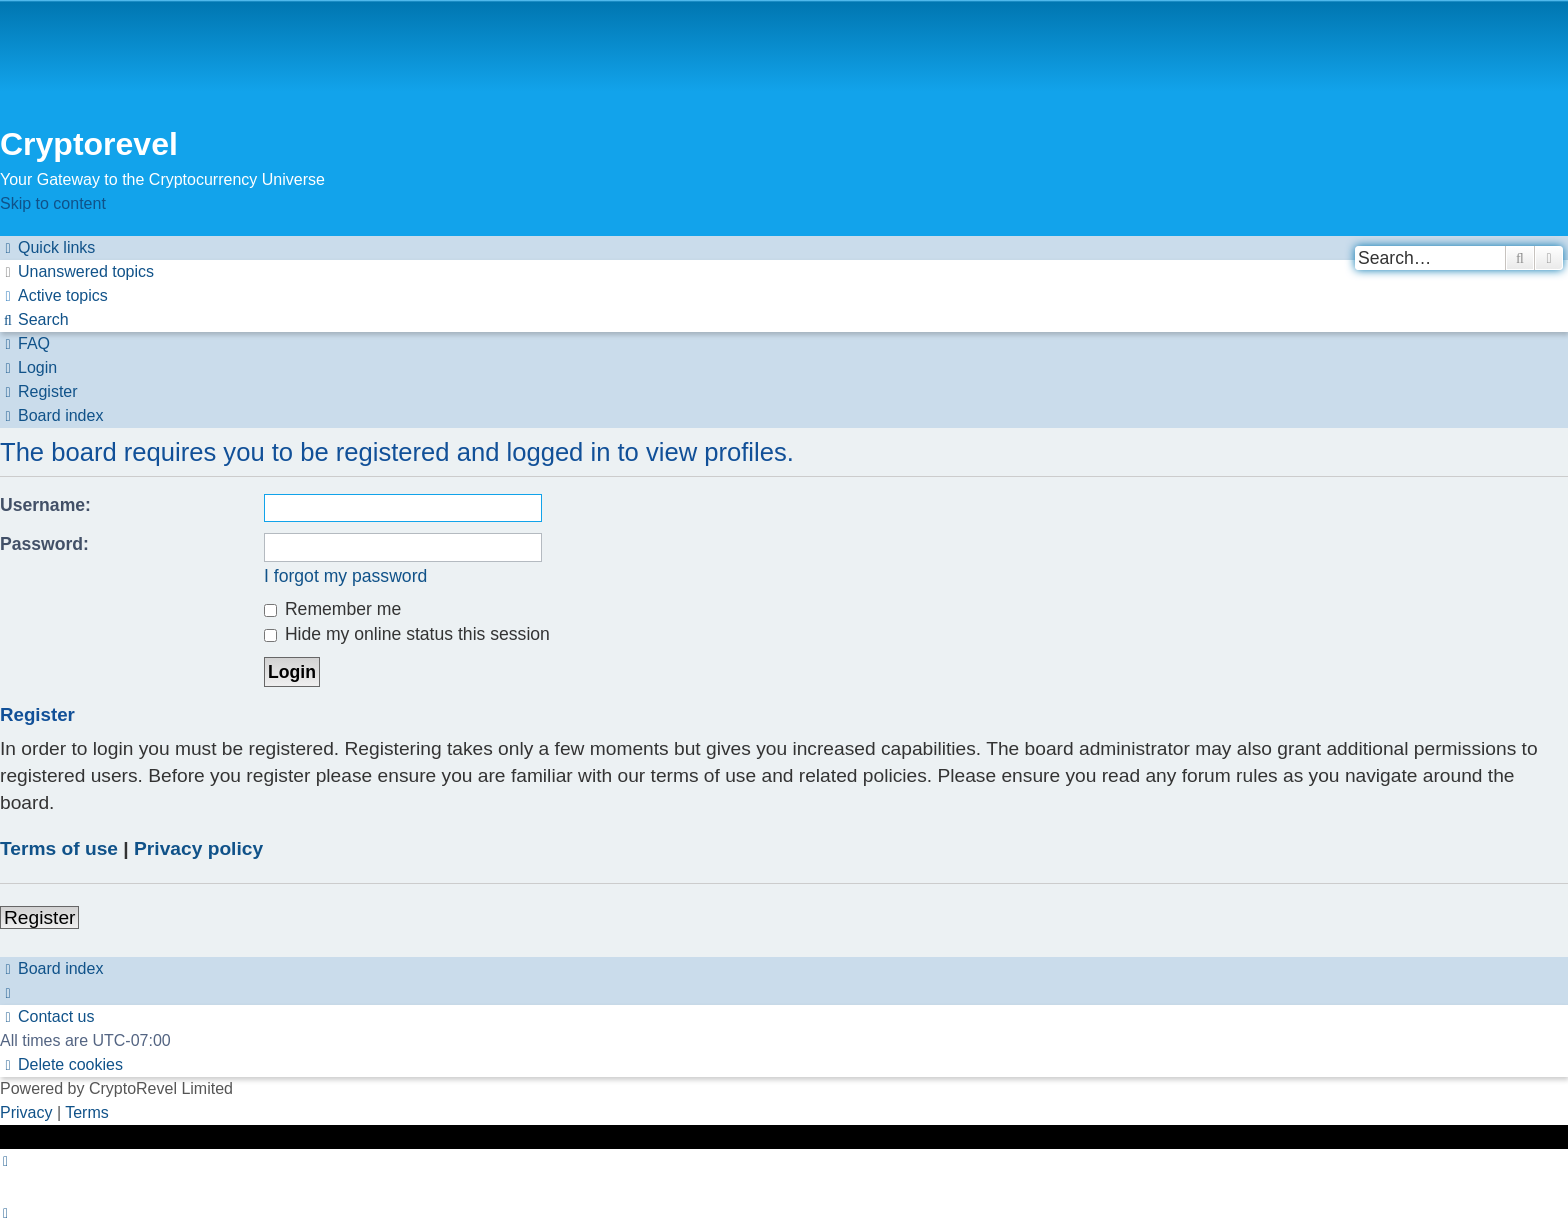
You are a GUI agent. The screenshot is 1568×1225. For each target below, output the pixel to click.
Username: (45, 505)
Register (39, 917)
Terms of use (59, 848)
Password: (44, 544)
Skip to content (53, 203)
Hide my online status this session (407, 634)
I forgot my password (345, 576)
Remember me (332, 609)
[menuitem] (77, 271)
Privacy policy (198, 848)
